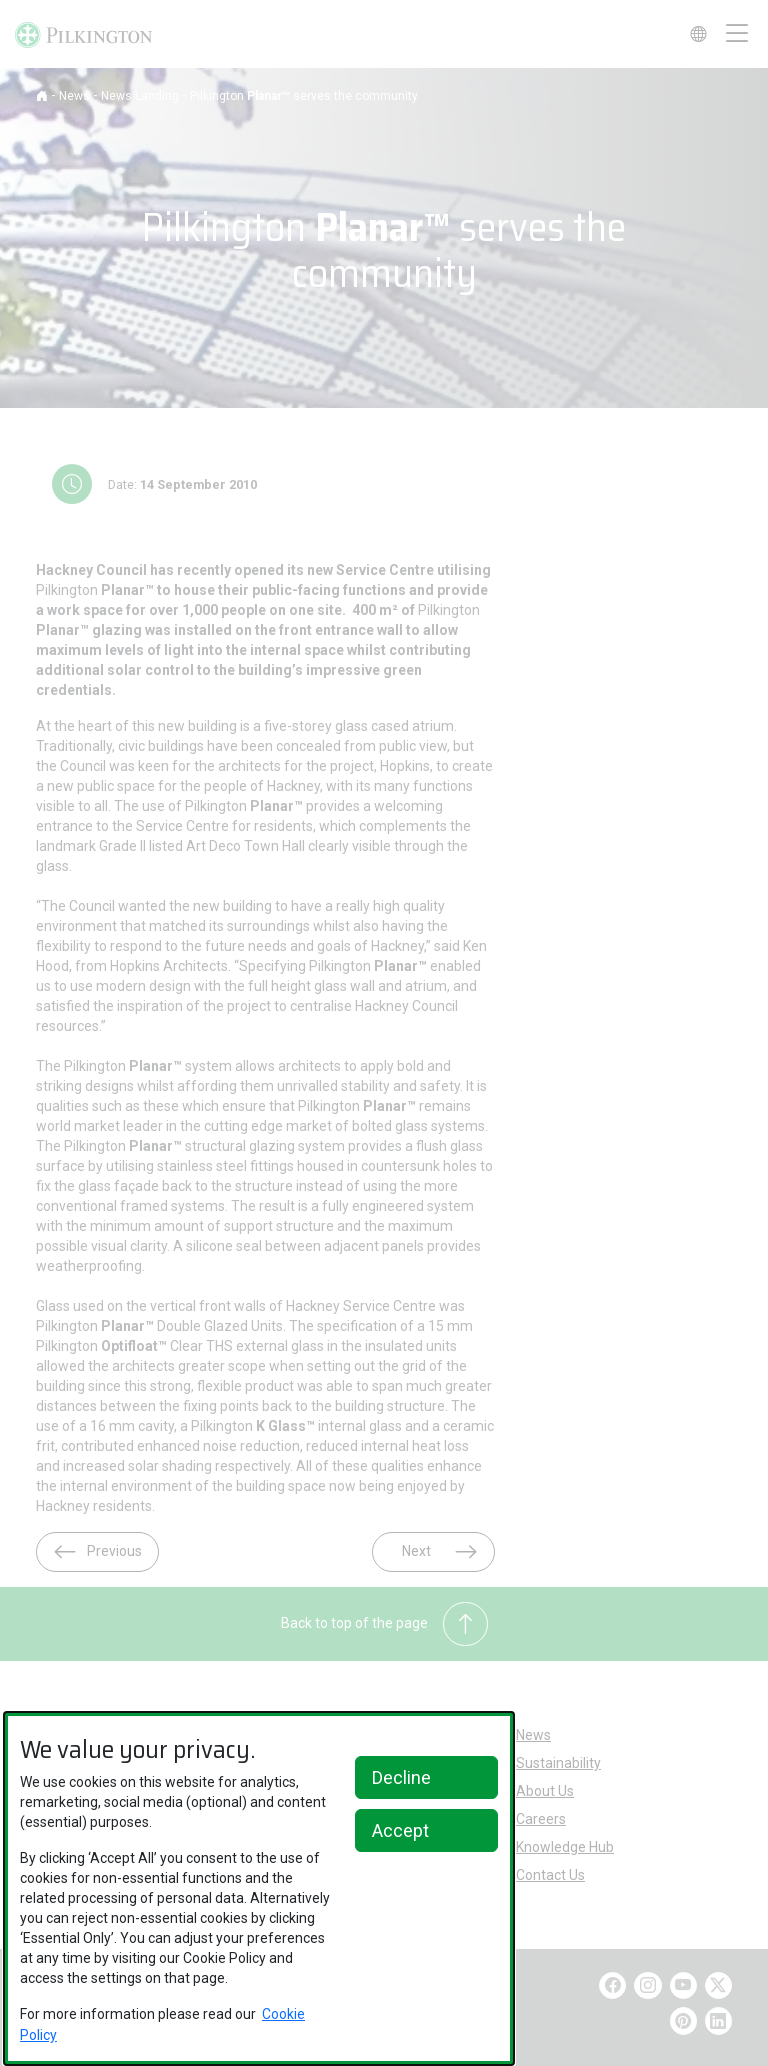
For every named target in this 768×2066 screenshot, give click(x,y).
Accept (400, 1830)
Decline (401, 1777)
